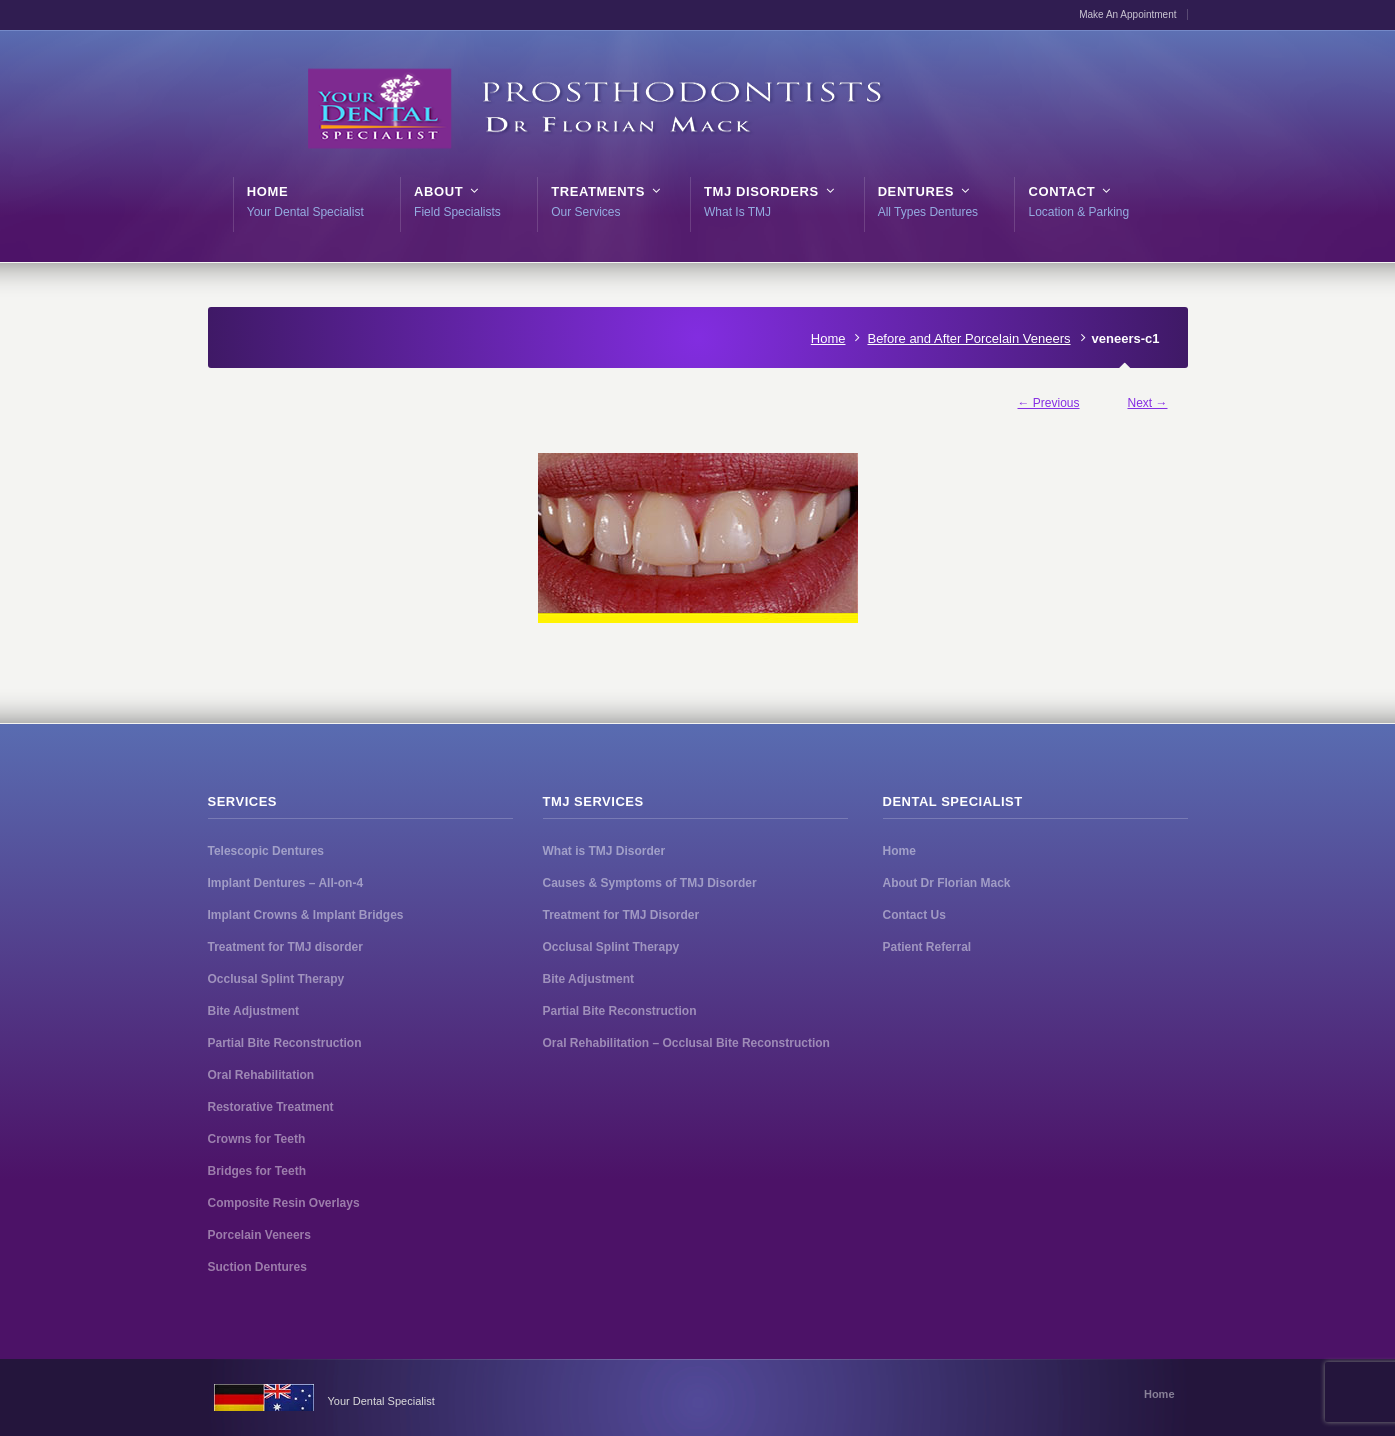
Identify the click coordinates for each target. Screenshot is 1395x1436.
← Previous (1049, 403)
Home (828, 338)
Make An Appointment (1127, 14)
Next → (1147, 403)
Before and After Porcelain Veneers (968, 338)
